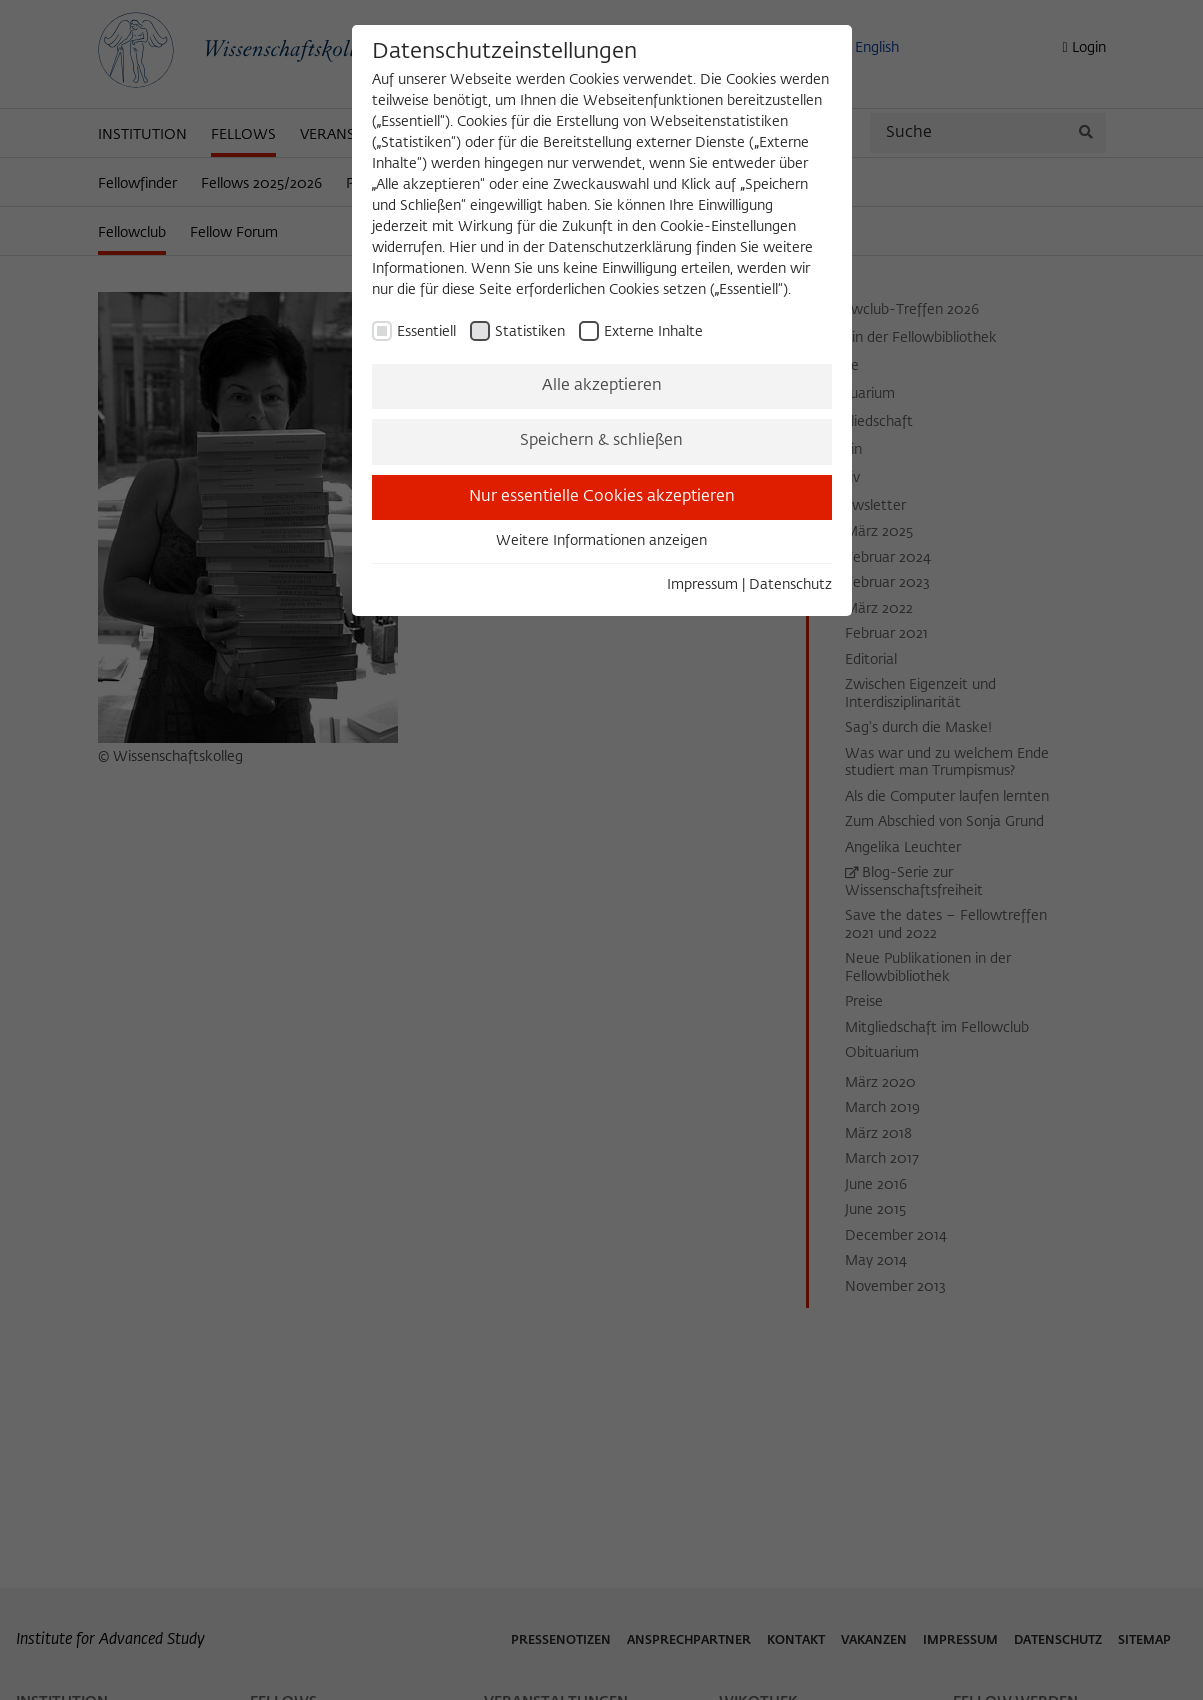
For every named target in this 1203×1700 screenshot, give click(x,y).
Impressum (702, 585)
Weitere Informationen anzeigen (601, 541)
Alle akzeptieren (602, 386)
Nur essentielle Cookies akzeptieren (602, 497)
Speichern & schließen (601, 441)
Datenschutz (790, 585)
